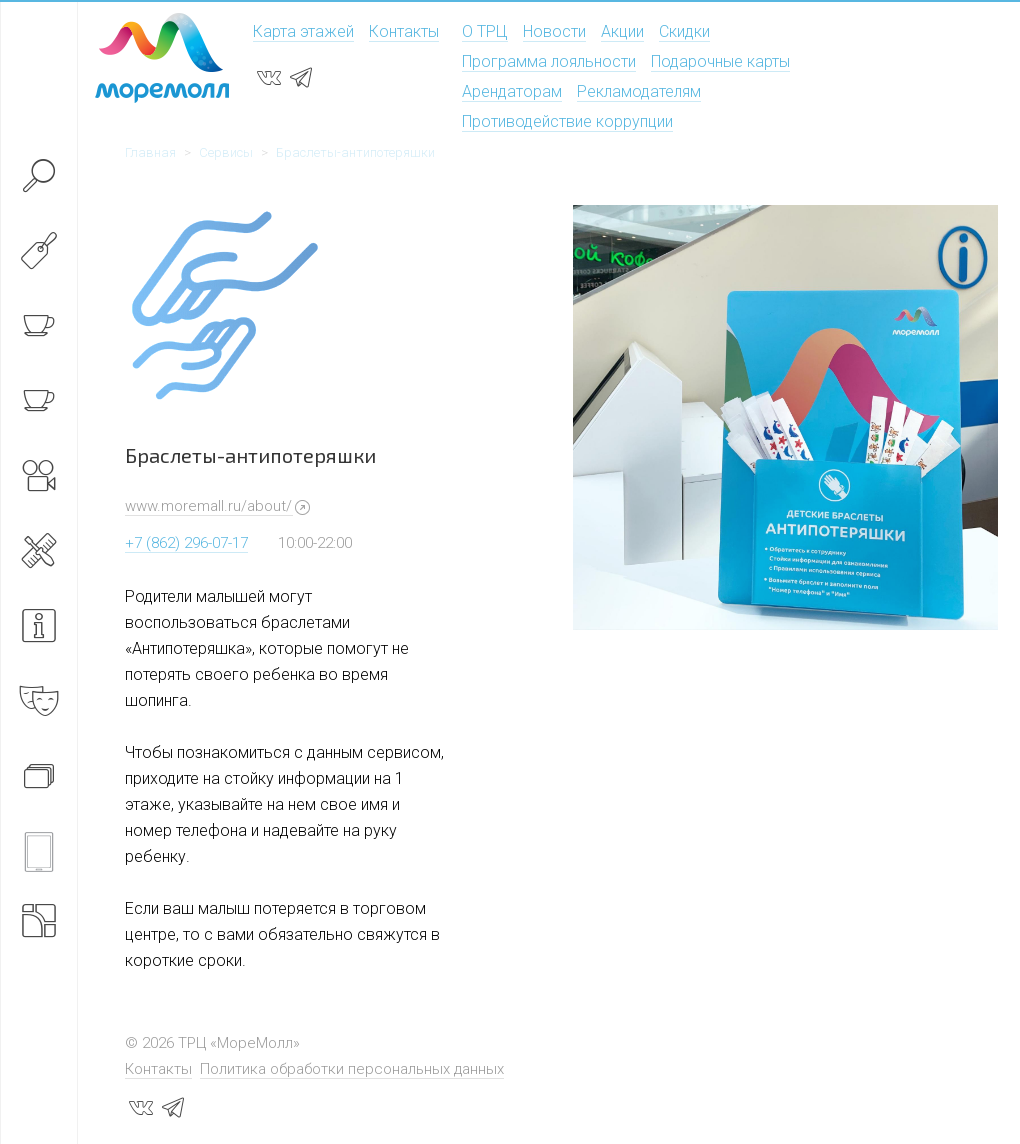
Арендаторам (512, 91)
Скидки (684, 31)
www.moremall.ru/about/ (208, 506)
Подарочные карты (720, 61)
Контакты (404, 31)
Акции (622, 31)
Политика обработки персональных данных (352, 1069)
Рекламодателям (639, 91)
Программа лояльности (549, 61)
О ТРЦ (485, 31)
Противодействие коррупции (567, 121)
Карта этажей (303, 31)
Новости (554, 31)
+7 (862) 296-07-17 (186, 543)
